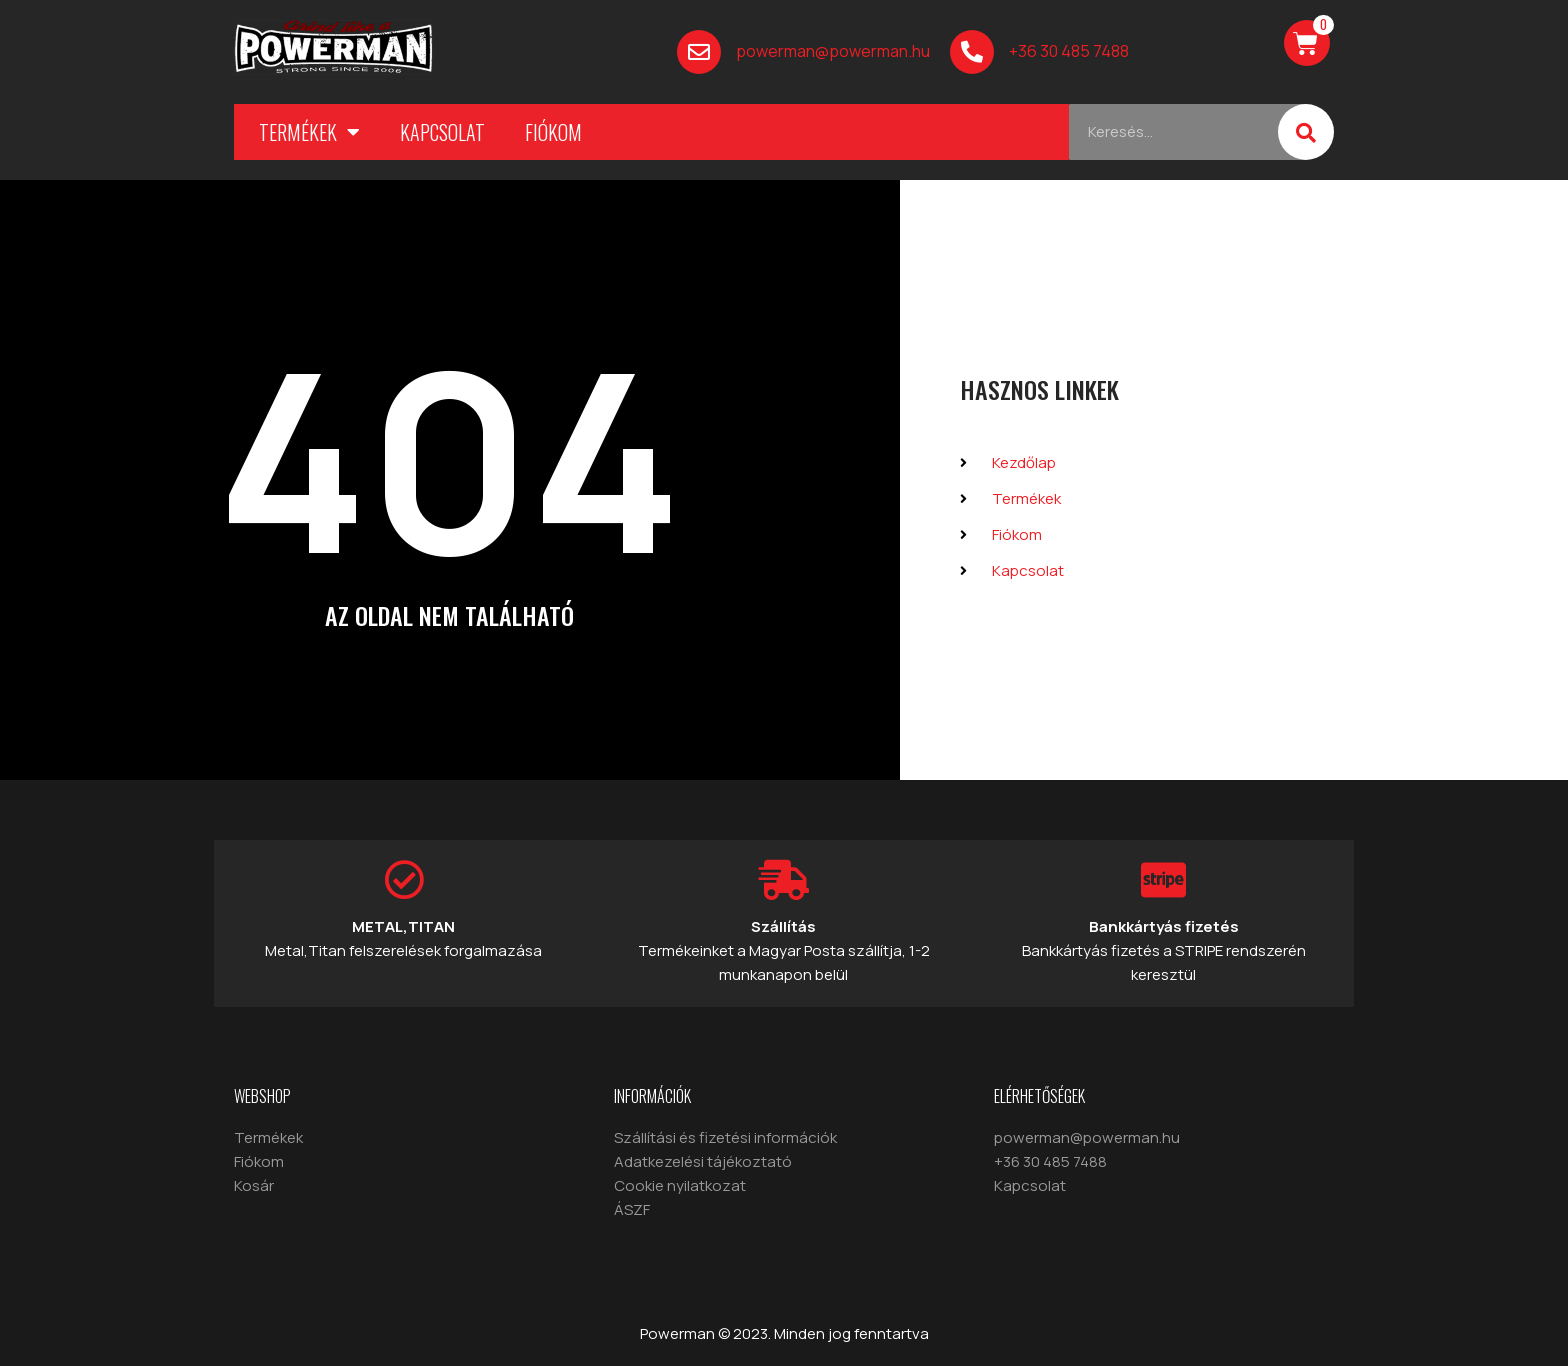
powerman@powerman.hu (833, 51)
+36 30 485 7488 (1069, 51)
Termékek (309, 132)
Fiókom (553, 132)
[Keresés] (1306, 132)
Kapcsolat (442, 132)
